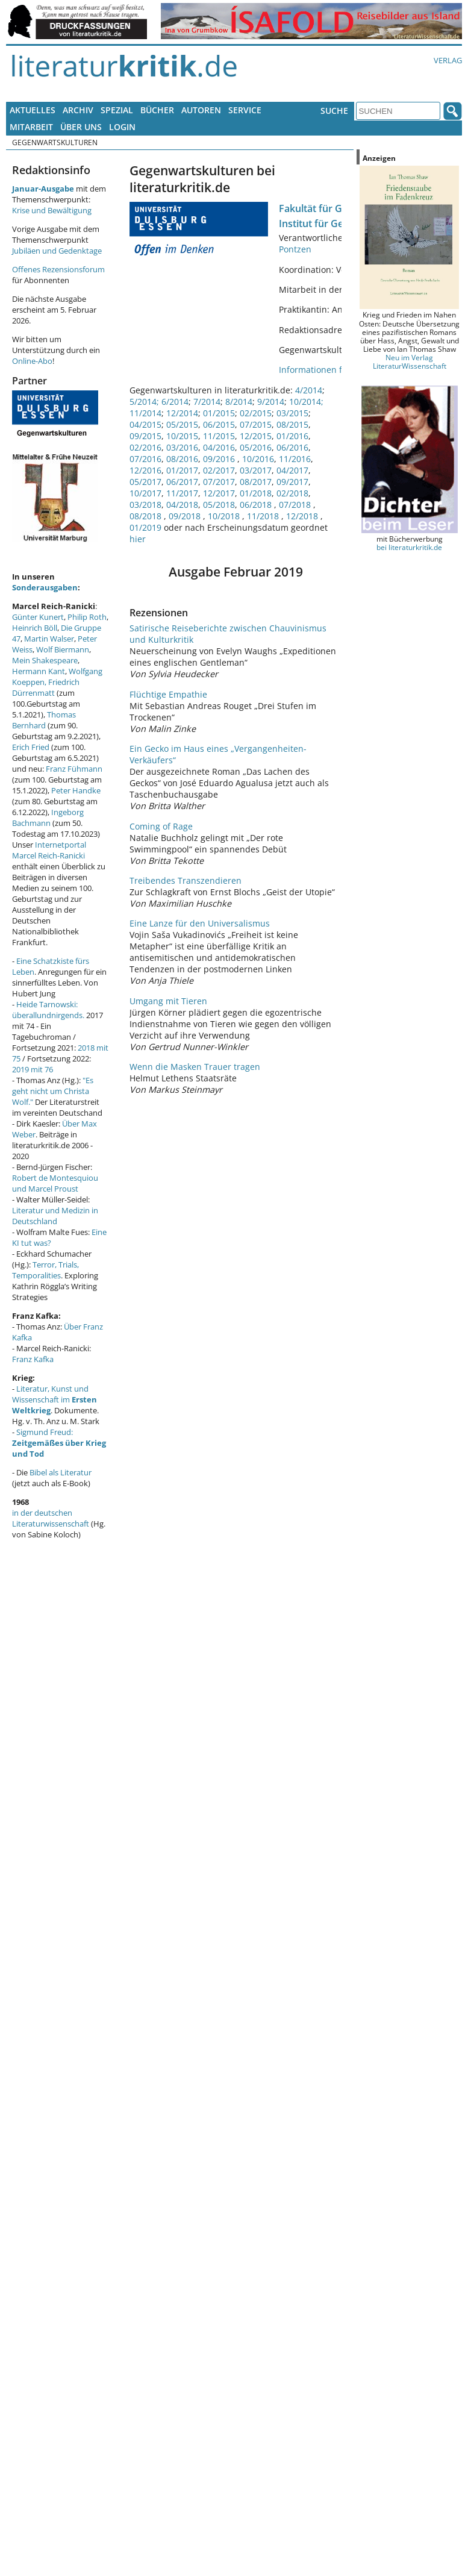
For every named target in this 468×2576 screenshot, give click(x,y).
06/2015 (219, 424)
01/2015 (219, 413)
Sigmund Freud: (59, 1443)
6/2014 (175, 401)
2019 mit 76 (32, 1069)
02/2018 (292, 493)
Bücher (157, 110)
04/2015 (145, 424)
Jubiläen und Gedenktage (57, 250)
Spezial (117, 110)
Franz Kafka (33, 1359)
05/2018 (219, 504)
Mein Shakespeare (45, 660)
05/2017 (145, 481)
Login (122, 127)
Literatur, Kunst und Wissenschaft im (54, 1399)
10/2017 (145, 493)
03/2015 (292, 413)
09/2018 (186, 516)
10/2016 (258, 458)
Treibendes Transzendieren (185, 880)
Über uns (81, 127)
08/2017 (256, 481)
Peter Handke (76, 790)
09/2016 (219, 458)
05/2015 (182, 424)
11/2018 (264, 516)
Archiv (78, 110)
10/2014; (306, 401)
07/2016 (145, 458)
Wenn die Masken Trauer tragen (194, 1066)
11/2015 (219, 436)
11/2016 (295, 458)
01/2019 (146, 527)
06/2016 (292, 447)
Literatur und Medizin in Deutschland (55, 1216)
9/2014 (270, 401)
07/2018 (296, 504)
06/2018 (257, 504)
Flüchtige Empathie (168, 694)
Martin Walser (49, 638)
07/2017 (219, 481)
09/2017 (292, 481)
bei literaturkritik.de (409, 547)
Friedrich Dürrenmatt (46, 687)
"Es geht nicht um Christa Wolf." (52, 1091)
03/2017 (256, 470)
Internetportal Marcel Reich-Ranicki (49, 850)
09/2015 (145, 436)
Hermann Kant (38, 671)
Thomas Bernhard (44, 720)
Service (244, 110)
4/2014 (308, 390)
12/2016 (145, 470)
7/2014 (206, 401)
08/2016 (182, 458)
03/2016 (182, 447)
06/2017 (182, 481)
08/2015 (292, 424)
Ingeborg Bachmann (48, 817)
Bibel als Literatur (61, 1472)
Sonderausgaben (45, 587)
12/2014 (182, 413)
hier (137, 539)
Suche (334, 110)
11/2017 (182, 493)
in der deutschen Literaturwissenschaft (50, 1518)
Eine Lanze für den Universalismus (199, 923)
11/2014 (145, 413)
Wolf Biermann (62, 649)
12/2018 (303, 516)
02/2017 (219, 470)
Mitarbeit (31, 127)
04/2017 (292, 470)
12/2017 (219, 493)
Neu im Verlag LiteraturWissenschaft (409, 361)
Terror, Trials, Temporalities (45, 1270)
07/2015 (256, 424)
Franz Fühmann (74, 768)
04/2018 (182, 504)
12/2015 (256, 436)
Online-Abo (32, 360)
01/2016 (292, 436)
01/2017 (182, 470)
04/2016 (219, 447)
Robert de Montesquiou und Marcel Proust (55, 1183)
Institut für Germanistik (333, 223)
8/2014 (238, 401)
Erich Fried (30, 747)
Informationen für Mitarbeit (335, 369)
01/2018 (256, 493)
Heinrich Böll (34, 627)
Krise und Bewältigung (52, 210)
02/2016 (145, 447)
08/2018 (146, 516)
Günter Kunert (38, 616)
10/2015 (182, 436)
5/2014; (144, 401)
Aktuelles (32, 110)
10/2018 (225, 516)
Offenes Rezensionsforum (58, 269)
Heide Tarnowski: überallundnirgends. (48, 1010)
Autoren (201, 110)
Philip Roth (87, 616)
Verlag (448, 60)
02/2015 (256, 413)
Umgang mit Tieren (168, 1001)
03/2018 (145, 504)
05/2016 (256, 447)
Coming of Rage (161, 826)
